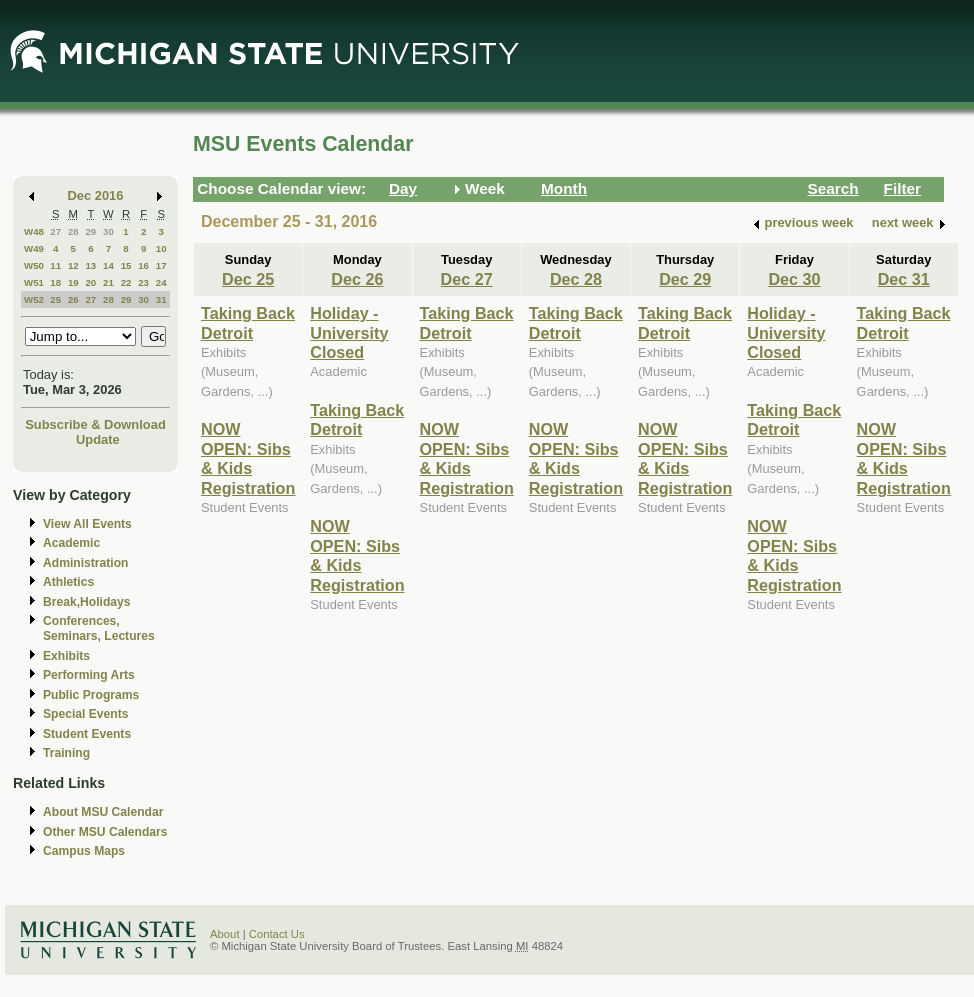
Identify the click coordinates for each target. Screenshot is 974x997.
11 (55, 265)
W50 (34, 265)
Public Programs (91, 695)
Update (98, 439)
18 (55, 282)
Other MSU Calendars (105, 832)
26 (73, 299)
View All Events (87, 524)
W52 (34, 299)
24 (161, 282)
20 (90, 282)
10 (161, 248)
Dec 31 (904, 279)
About (225, 934)
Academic (71, 543)
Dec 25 (248, 279)
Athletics (68, 582)
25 (55, 299)
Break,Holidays (87, 602)
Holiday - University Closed (349, 332)
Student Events (87, 734)
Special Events (85, 714)
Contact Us (277, 934)
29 (90, 231)
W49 (34, 248)
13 (90, 265)
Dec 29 (685, 279)
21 (108, 282)
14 (108, 265)
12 (73, 265)
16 (143, 265)
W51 (34, 282)
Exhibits (66, 656)
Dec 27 (467, 279)
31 (161, 299)
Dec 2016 (96, 195)
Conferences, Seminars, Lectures (99, 628)
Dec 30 (794, 279)
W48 (34, 231)
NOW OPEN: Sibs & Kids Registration (248, 458)
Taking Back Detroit (248, 322)
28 (73, 231)
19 (73, 282)
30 (108, 231)
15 (126, 265)
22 (126, 282)
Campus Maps (84, 851)
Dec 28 (576, 279)
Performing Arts (89, 675)
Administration (85, 563)
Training (66, 753)
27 (55, 231)
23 (143, 282)
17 (161, 265)
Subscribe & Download (95, 424)
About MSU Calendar (103, 812)
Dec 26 (357, 279)
